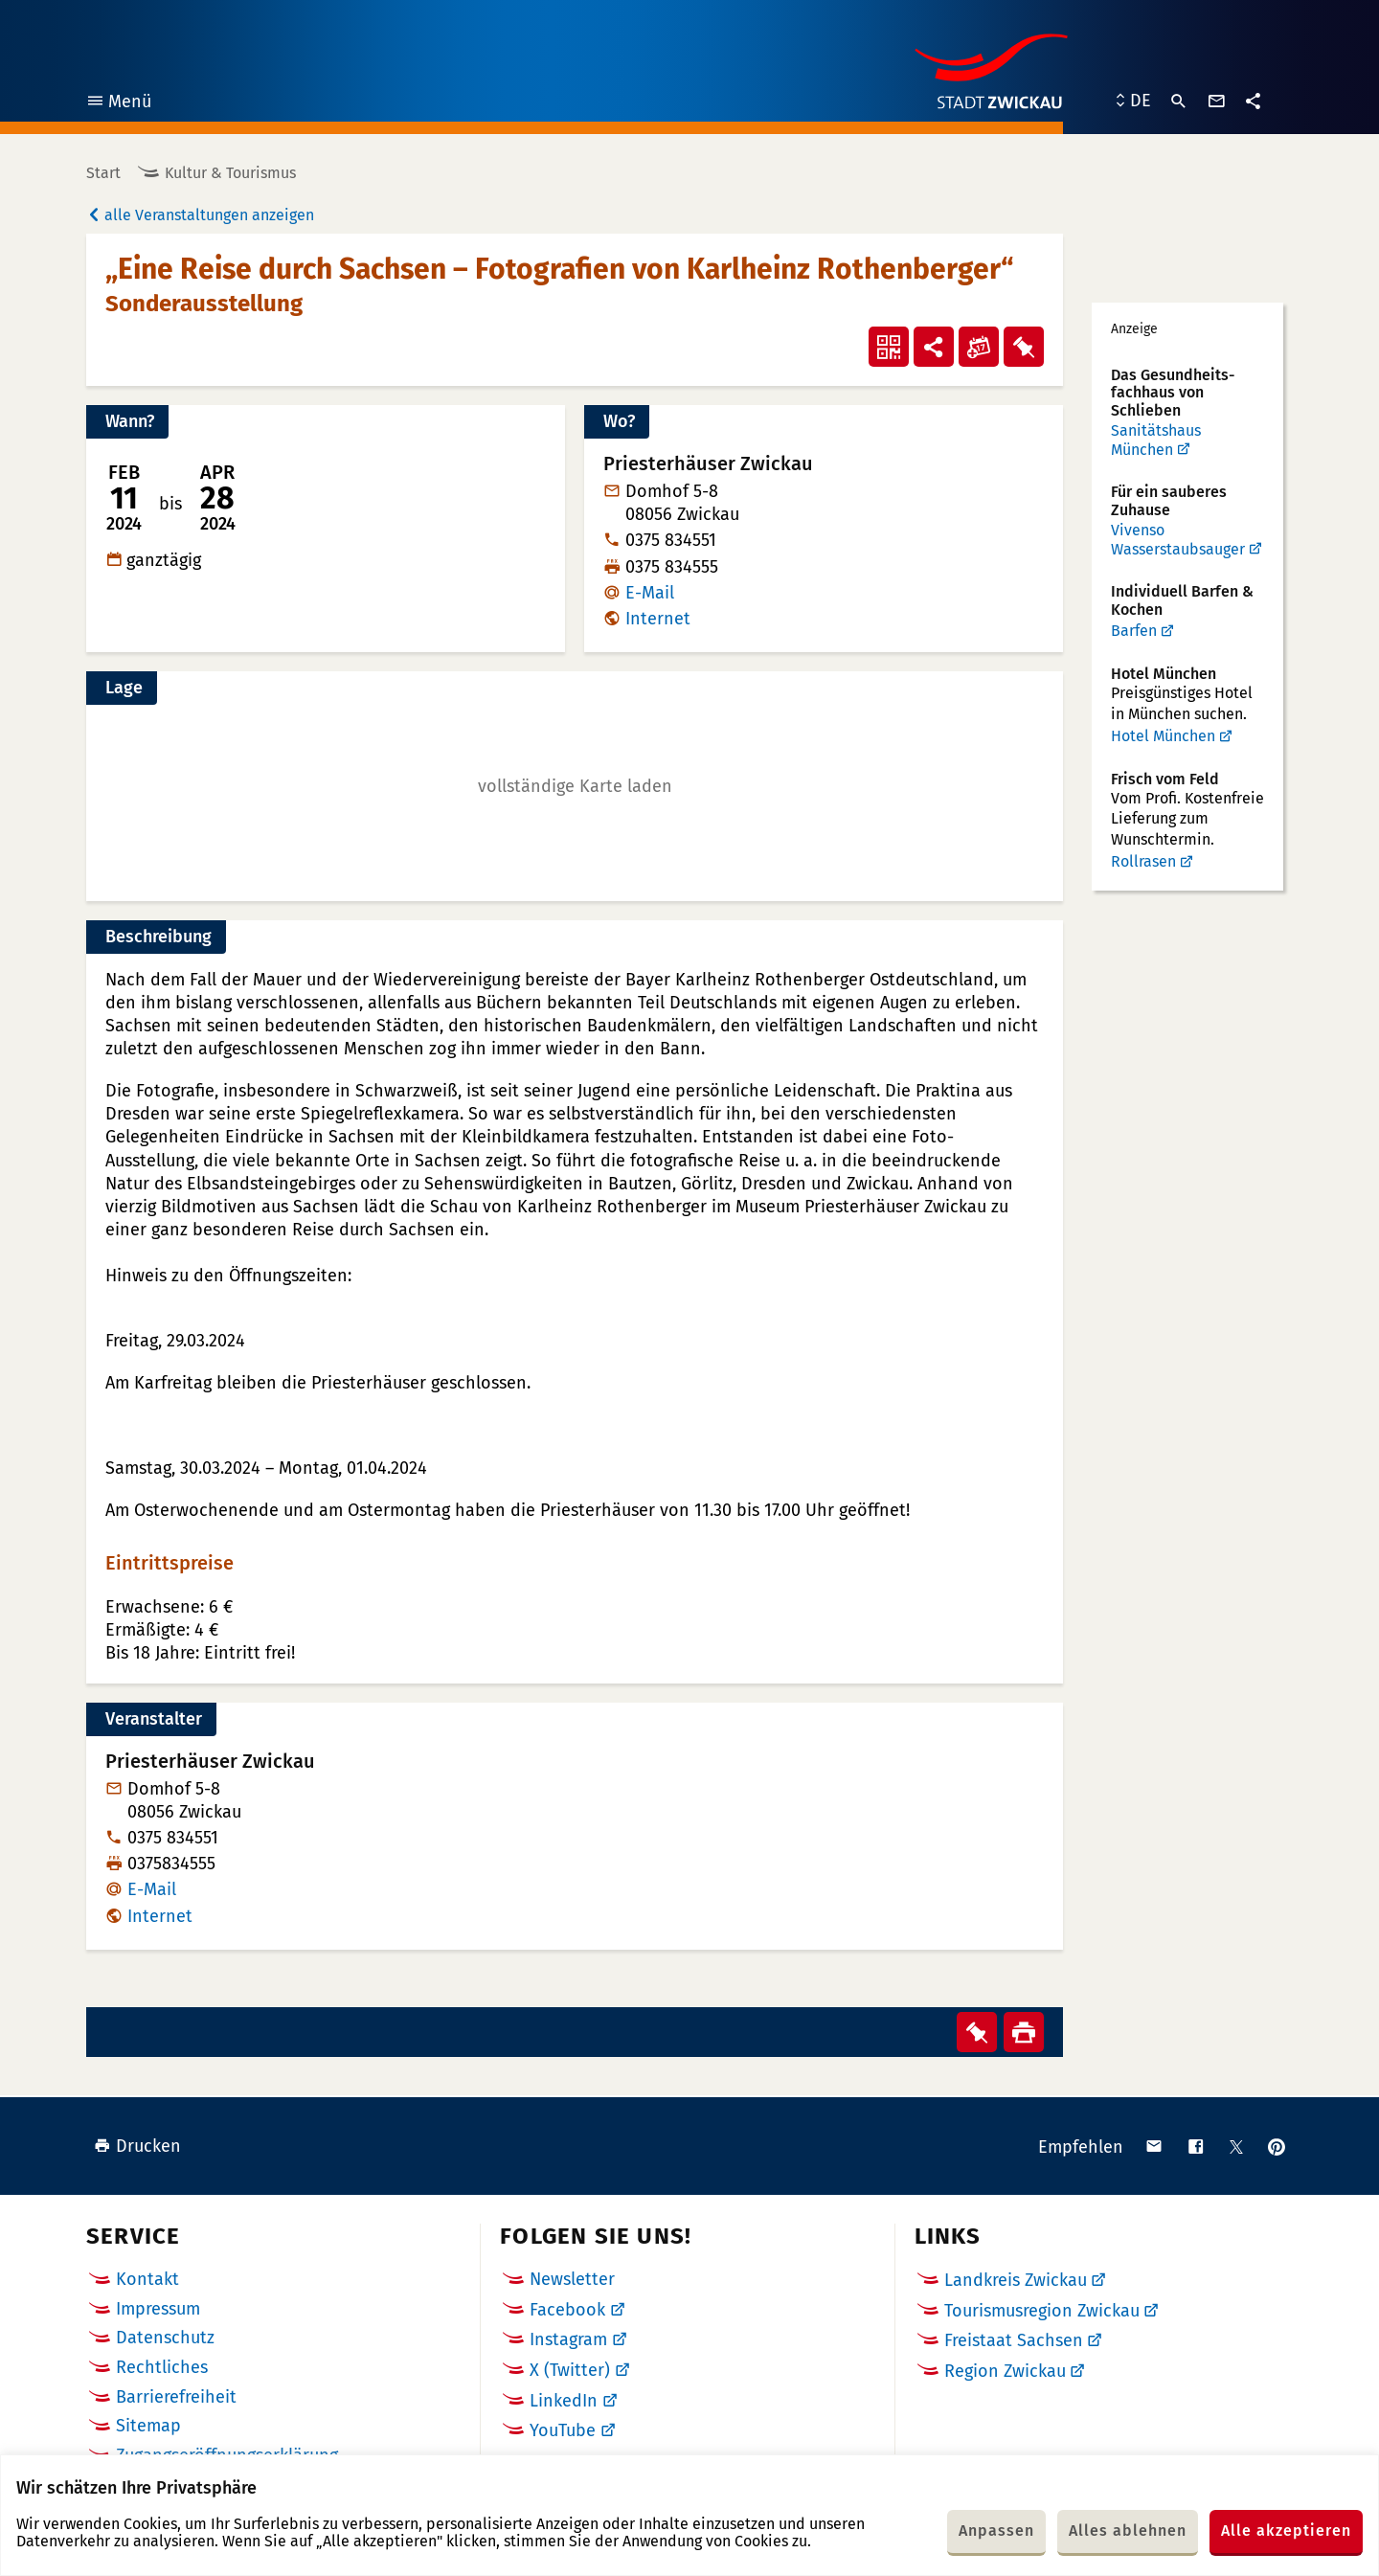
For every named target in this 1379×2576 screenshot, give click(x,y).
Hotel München (1163, 736)
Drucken (137, 2146)
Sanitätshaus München (1156, 440)
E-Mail (649, 592)
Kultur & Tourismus (230, 173)
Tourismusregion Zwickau (1042, 2310)
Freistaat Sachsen (1013, 2340)
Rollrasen (1143, 861)
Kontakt (147, 2279)
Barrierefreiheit (176, 2396)
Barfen (1134, 630)
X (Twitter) (570, 2370)
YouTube (563, 2430)
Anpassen (996, 2530)
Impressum (158, 2308)
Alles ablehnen (1128, 2530)
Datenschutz (165, 2337)
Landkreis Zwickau (1015, 2280)
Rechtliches (162, 2367)
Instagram (568, 2339)
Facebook (567, 2309)
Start (103, 173)
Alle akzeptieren (1286, 2530)
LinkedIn (564, 2400)
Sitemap (148, 2425)
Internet (657, 618)
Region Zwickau (1005, 2371)
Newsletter (572, 2279)
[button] (574, 786)
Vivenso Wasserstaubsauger (1178, 539)
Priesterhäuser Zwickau (210, 1762)
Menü (118, 104)
